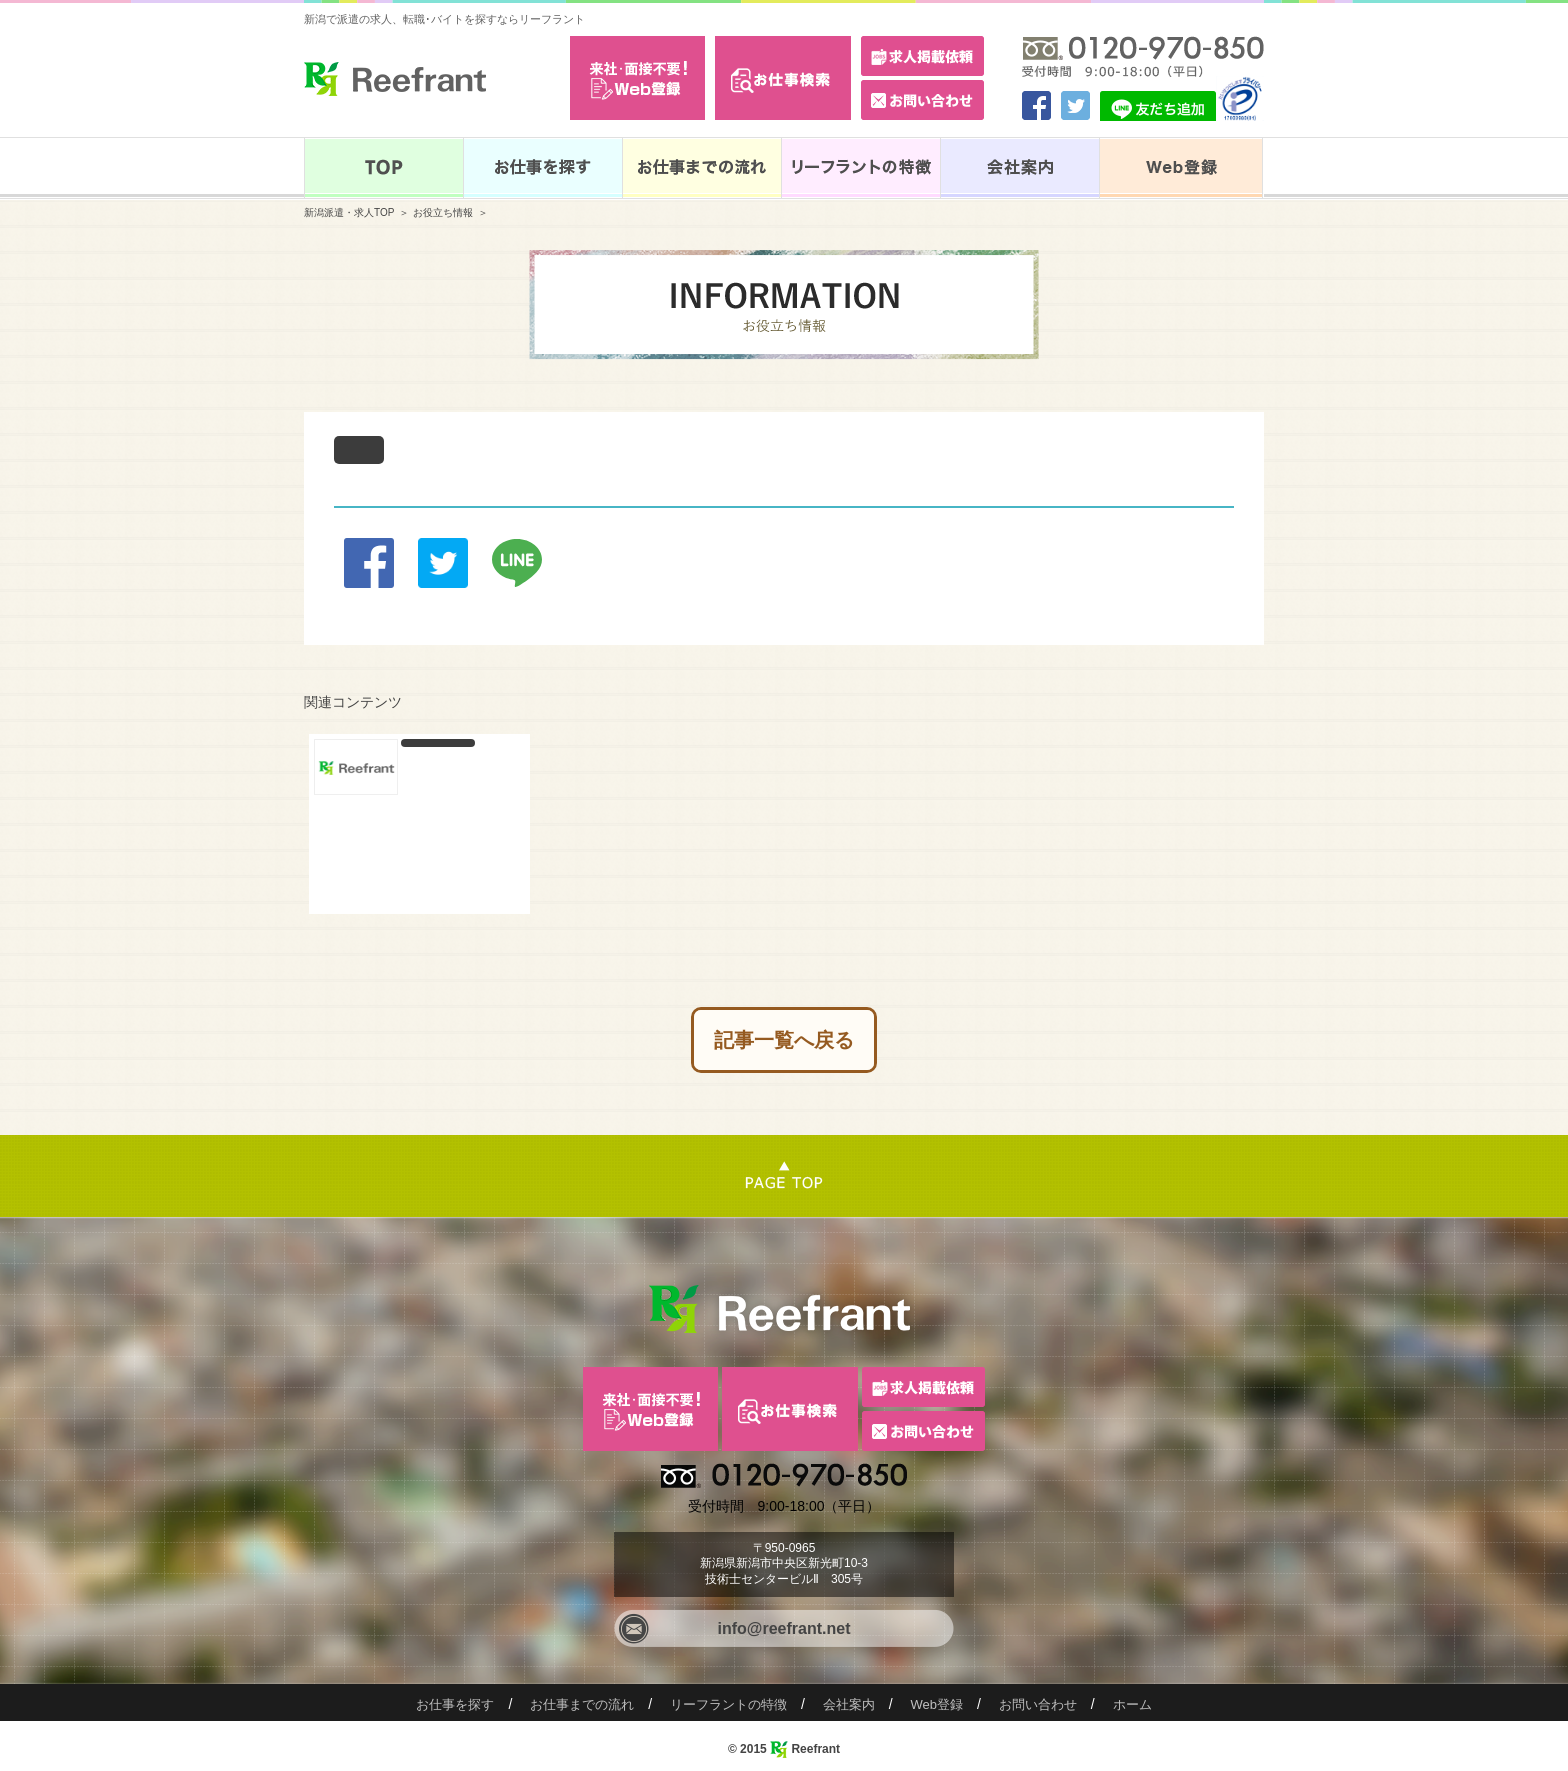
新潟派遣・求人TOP (349, 212)
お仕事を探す (455, 1704)
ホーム (1132, 1704)
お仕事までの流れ (582, 1704)
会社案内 (849, 1704)
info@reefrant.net (784, 1628)
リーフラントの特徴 (728, 1704)
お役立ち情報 (443, 212)
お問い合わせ (1038, 1704)
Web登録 (937, 1704)
